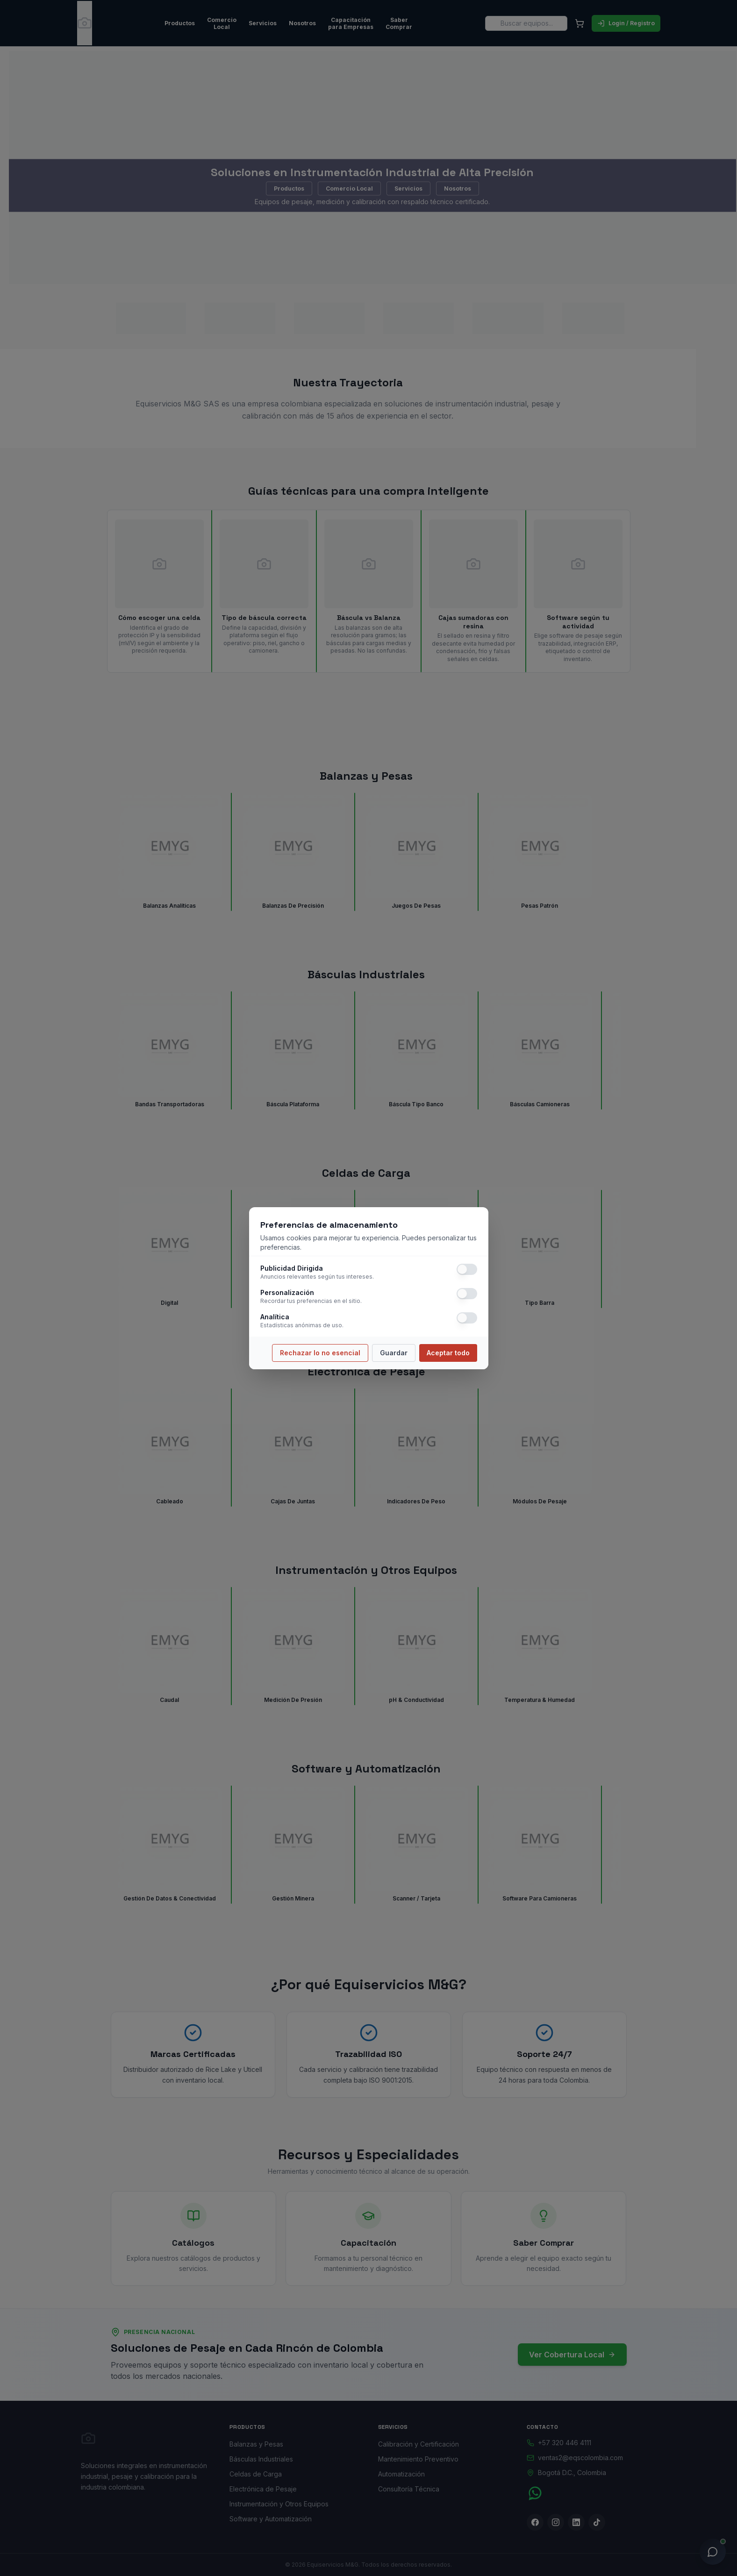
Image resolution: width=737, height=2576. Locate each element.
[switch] (467, 1269)
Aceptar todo (448, 1353)
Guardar (394, 1353)
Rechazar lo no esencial (320, 1353)
